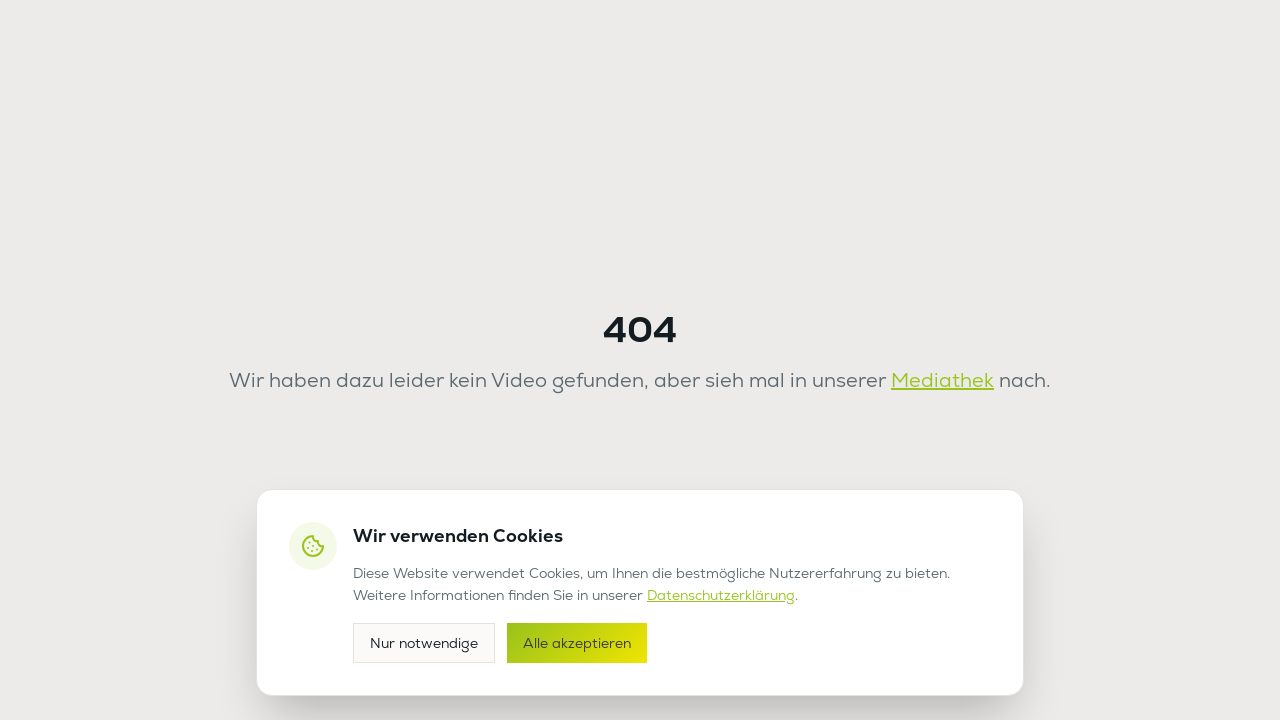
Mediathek (942, 380)
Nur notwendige (424, 643)
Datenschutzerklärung (721, 595)
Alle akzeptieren (577, 643)
